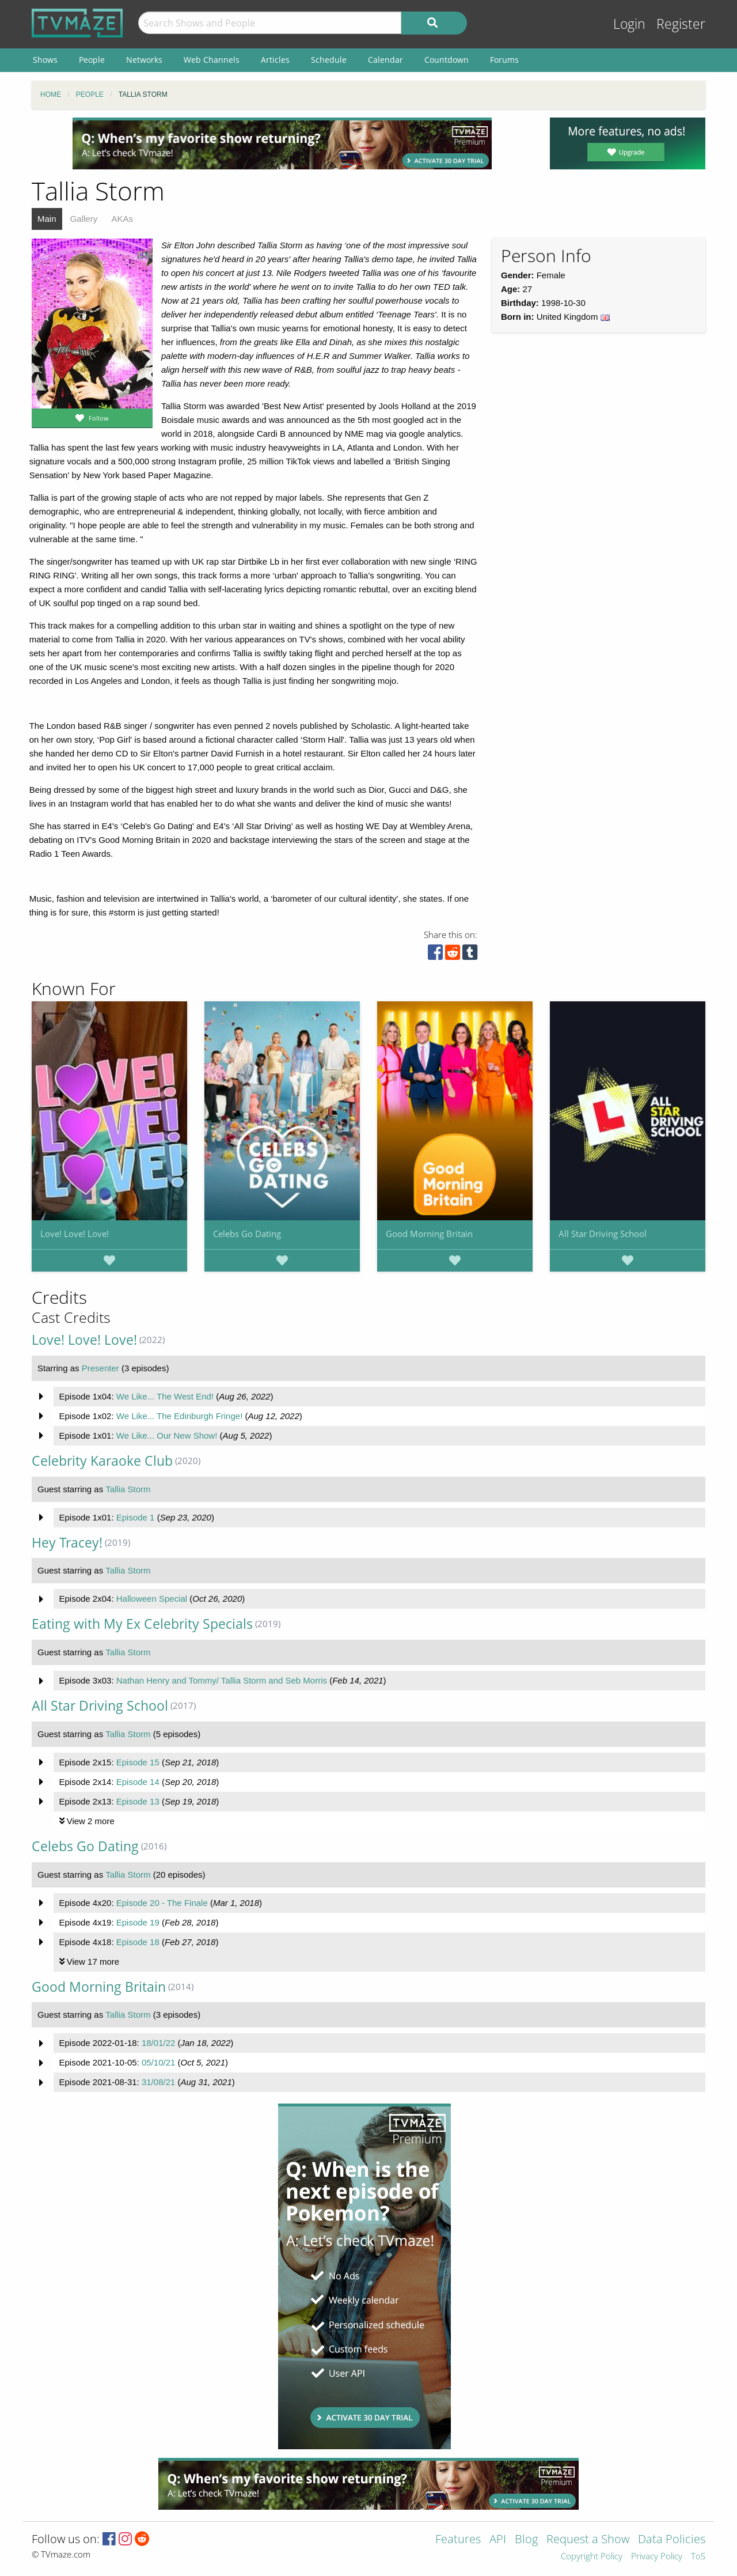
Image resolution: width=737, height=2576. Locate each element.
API (497, 2540)
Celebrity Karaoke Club (102, 1461)
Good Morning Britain (429, 1233)
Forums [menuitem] (504, 59)
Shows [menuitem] (45, 59)
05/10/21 (158, 2062)
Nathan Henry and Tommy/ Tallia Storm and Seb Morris (221, 1680)
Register (680, 24)
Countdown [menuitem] (446, 59)
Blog (526, 2540)
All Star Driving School (603, 1233)
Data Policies (671, 2540)
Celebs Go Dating (247, 1233)
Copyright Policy (591, 2557)
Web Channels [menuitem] (212, 59)
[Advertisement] (282, 143)
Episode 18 (137, 1942)
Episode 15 (137, 1762)
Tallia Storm (127, 1489)
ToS (698, 2557)
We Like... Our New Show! (167, 1435)
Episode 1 (135, 1517)
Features (458, 2540)
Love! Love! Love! (74, 1233)
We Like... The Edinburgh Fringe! (179, 1416)
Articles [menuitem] (275, 59)
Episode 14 (137, 1782)
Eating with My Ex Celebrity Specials (142, 1624)
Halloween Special (151, 1598)
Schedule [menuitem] (329, 59)
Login (629, 24)
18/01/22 (158, 2043)
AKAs (122, 219)
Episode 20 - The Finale (162, 1903)
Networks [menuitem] (144, 59)
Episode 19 (137, 1922)
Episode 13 (137, 1801)
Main (46, 219)
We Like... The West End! (165, 1396)
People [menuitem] (92, 59)
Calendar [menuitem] (385, 59)
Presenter (100, 1368)
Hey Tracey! (67, 1543)
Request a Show (587, 2540)
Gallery (84, 219)
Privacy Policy (656, 2557)
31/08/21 (158, 2082)
